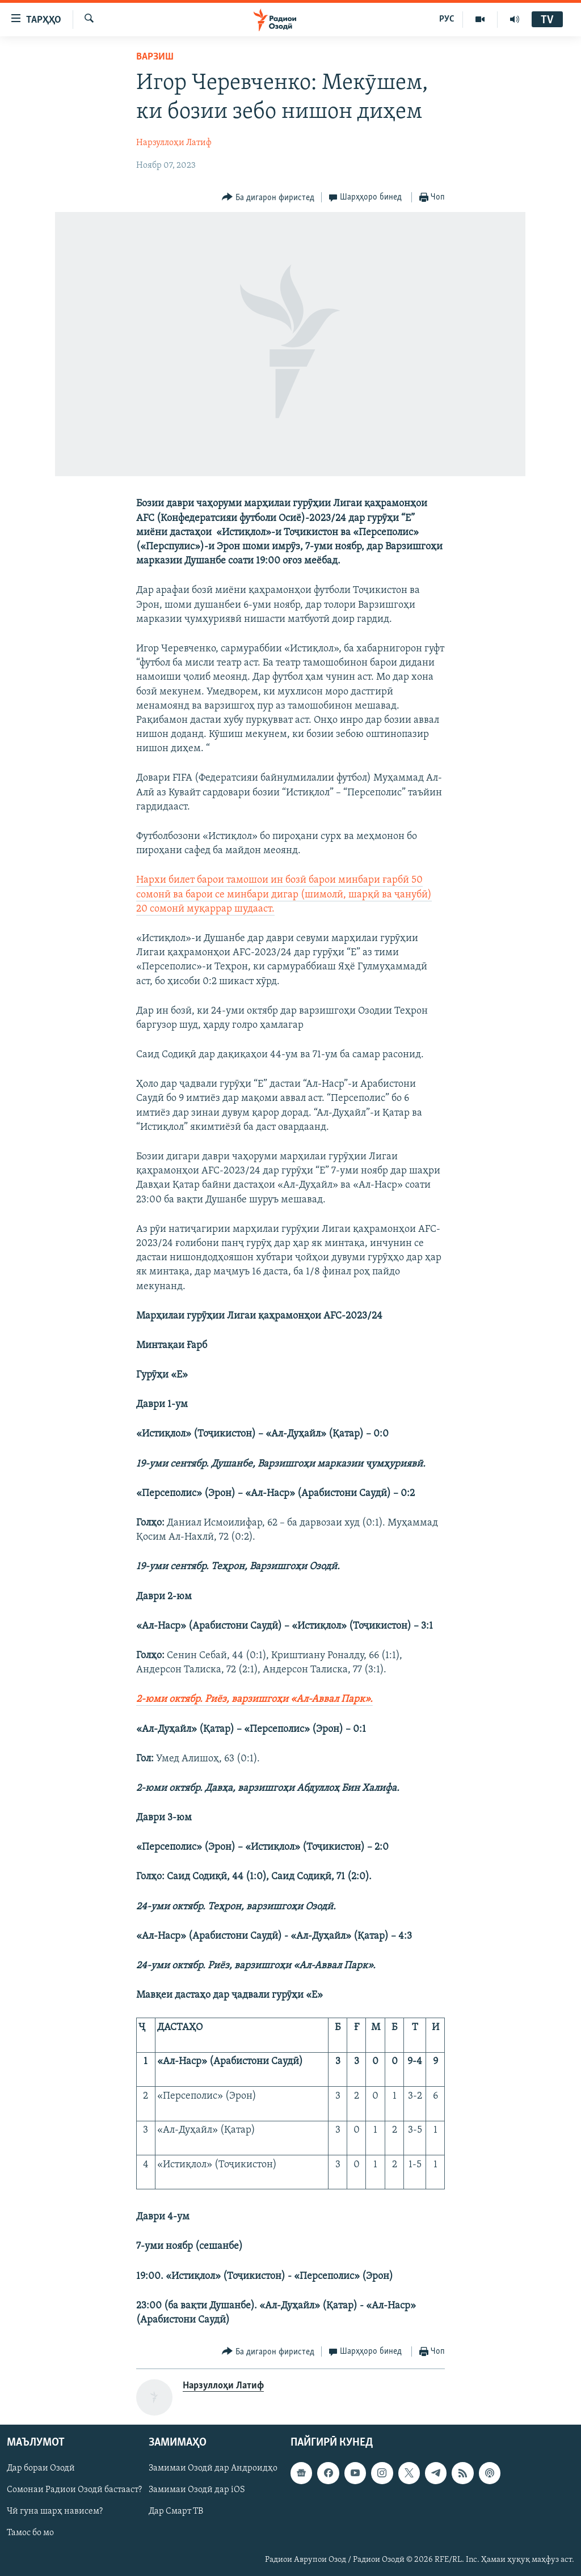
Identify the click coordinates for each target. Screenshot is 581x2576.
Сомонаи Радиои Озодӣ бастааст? (74, 2490)
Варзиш (155, 57)
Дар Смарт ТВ (176, 2511)
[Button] (268, 197)
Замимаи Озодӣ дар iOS (197, 2490)
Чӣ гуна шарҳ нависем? (55, 2511)
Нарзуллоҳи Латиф (174, 142)
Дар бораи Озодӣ (41, 2468)
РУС (446, 19)
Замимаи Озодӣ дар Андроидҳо (213, 2468)
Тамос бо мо (30, 2533)
